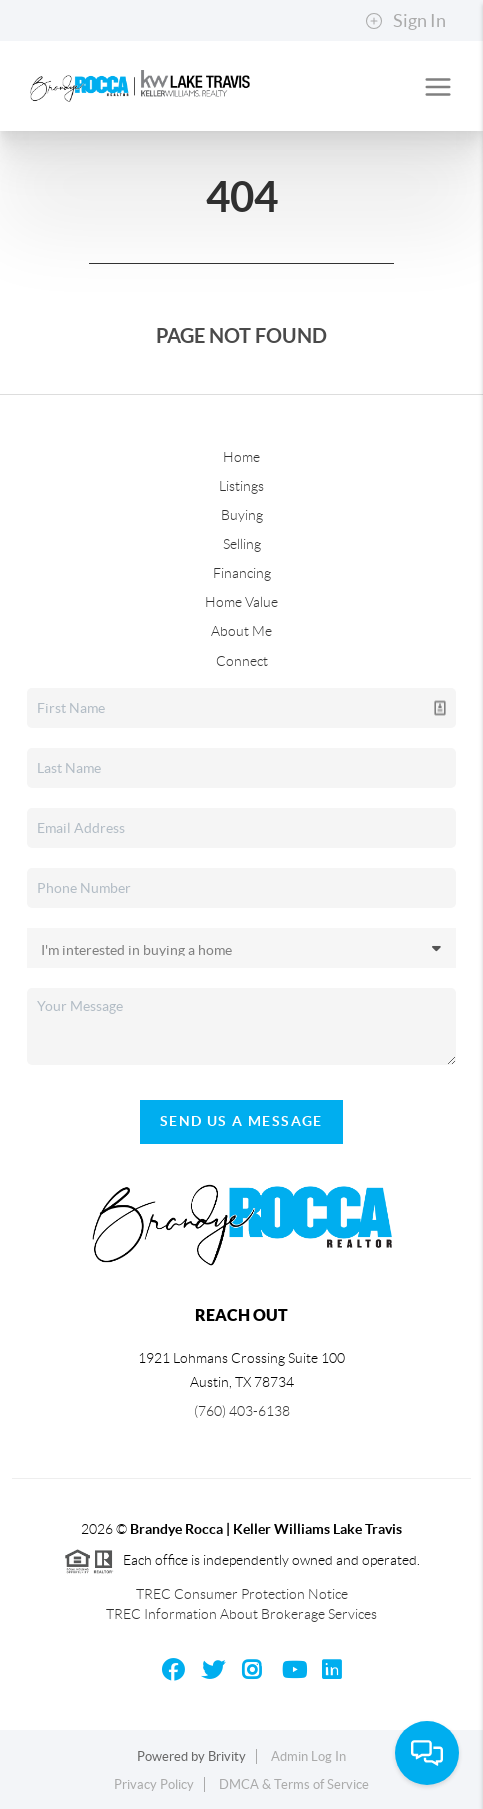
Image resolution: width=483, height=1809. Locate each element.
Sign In (405, 21)
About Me (241, 631)
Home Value (241, 602)
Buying (242, 515)
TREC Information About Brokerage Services (241, 1614)
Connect (242, 661)
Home (241, 457)
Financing (242, 573)
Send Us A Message (241, 1121)
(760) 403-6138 (242, 1411)
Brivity (227, 1756)
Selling (242, 544)
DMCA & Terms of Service (294, 1784)
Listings (241, 486)
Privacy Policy (154, 1784)
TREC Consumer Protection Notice (242, 1594)
